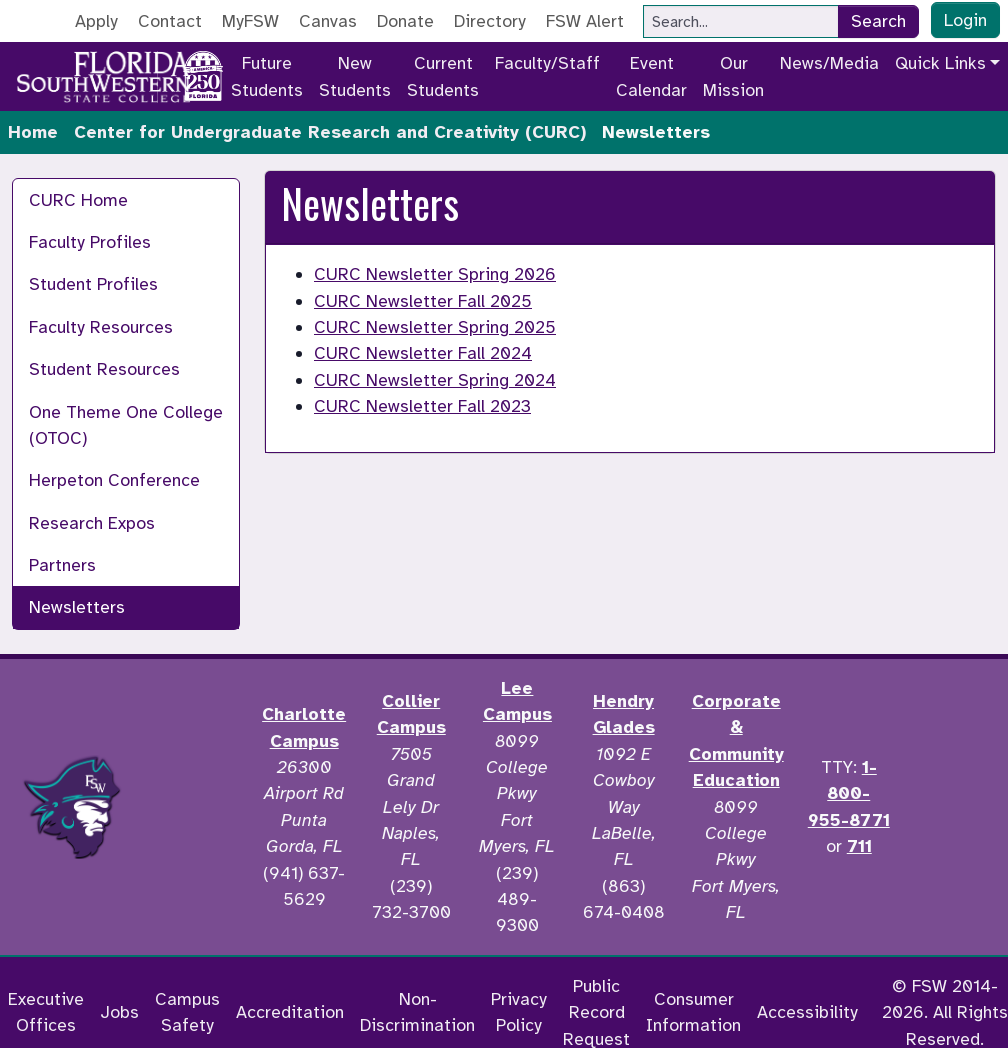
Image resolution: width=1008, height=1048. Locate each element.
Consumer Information (693, 1012)
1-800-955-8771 (849, 793)
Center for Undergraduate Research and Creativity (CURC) (330, 132)
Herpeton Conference (114, 480)
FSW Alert (585, 21)
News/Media (829, 63)
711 (859, 846)
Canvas (328, 21)
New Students (355, 76)
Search (878, 21)
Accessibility (807, 1012)
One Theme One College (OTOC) (126, 425)
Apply (96, 21)
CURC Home (78, 200)
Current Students (443, 76)
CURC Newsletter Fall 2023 (422, 406)
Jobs (119, 1012)
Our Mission (733, 76)
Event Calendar (651, 76)
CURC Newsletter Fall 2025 (423, 301)
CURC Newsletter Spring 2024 (435, 380)
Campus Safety (187, 1012)
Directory (490, 21)
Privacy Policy (519, 1012)
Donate (405, 21)
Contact (170, 21)
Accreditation (290, 1012)
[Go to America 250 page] (203, 73)
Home (33, 132)
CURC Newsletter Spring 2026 (435, 274)
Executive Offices (46, 1012)
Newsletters (77, 607)
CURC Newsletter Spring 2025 (435, 327)
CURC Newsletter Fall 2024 (423, 353)
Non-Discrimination (417, 1012)
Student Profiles (93, 284)
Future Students (267, 76)
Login (965, 20)
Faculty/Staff (547, 63)
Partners (62, 565)
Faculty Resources (101, 327)
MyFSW (250, 21)
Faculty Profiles (90, 242)
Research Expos (92, 523)
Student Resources (104, 369)
